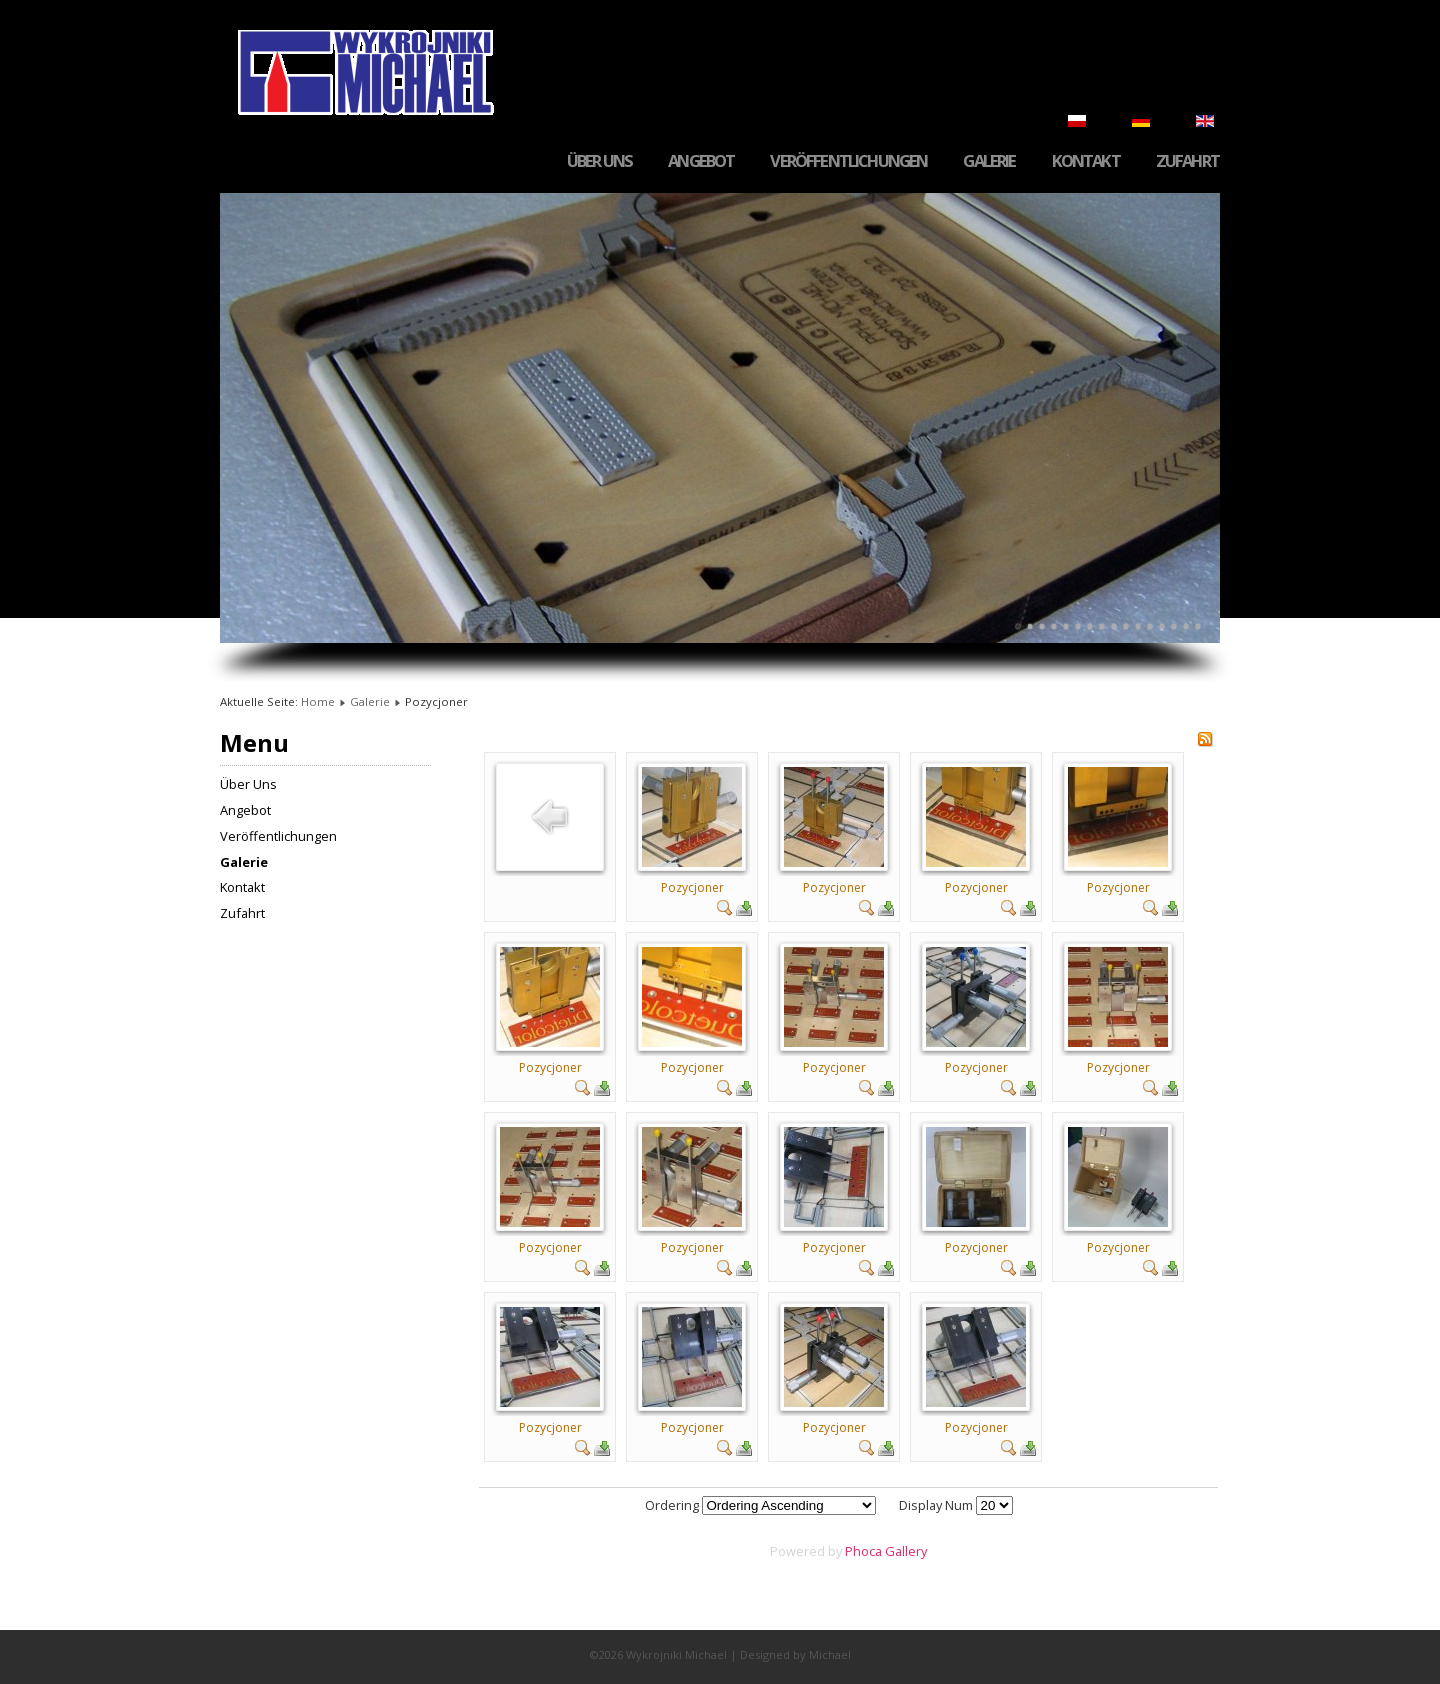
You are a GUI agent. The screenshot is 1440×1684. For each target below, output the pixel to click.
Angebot (701, 161)
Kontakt (1086, 161)
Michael (830, 1654)
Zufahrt (1187, 161)
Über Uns (599, 161)
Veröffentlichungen (848, 161)
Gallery (906, 1551)
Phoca (863, 1551)
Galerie (989, 161)
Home (318, 701)
